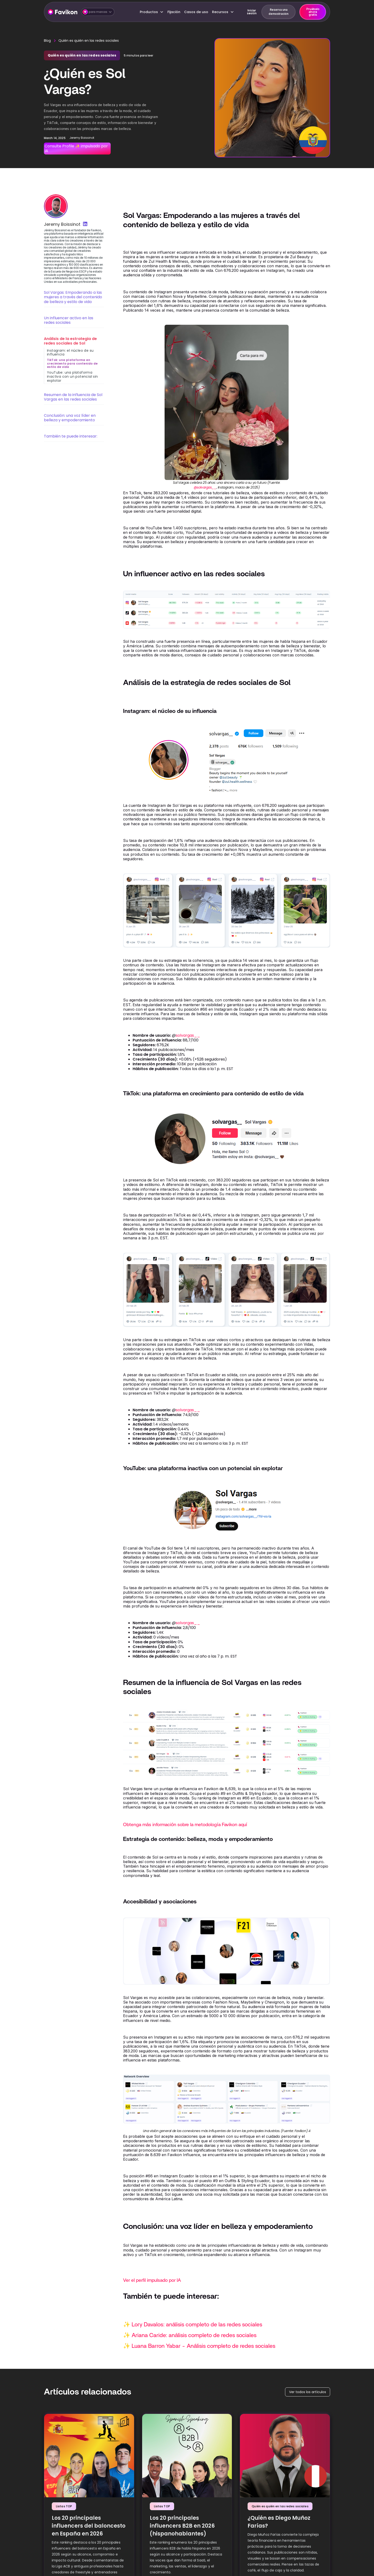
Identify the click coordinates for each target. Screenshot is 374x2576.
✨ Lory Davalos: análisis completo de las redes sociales (192, 2325)
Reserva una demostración (278, 11)
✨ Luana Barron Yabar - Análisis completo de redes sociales (199, 2346)
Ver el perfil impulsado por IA (152, 2280)
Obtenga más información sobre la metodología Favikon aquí (185, 1824)
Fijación (173, 12)
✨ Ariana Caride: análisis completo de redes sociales (189, 2335)
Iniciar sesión (252, 11)
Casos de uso (196, 12)
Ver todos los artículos (307, 2392)
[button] (97, 12)
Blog (47, 40)
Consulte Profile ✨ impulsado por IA (76, 148)
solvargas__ (188, 1035)
